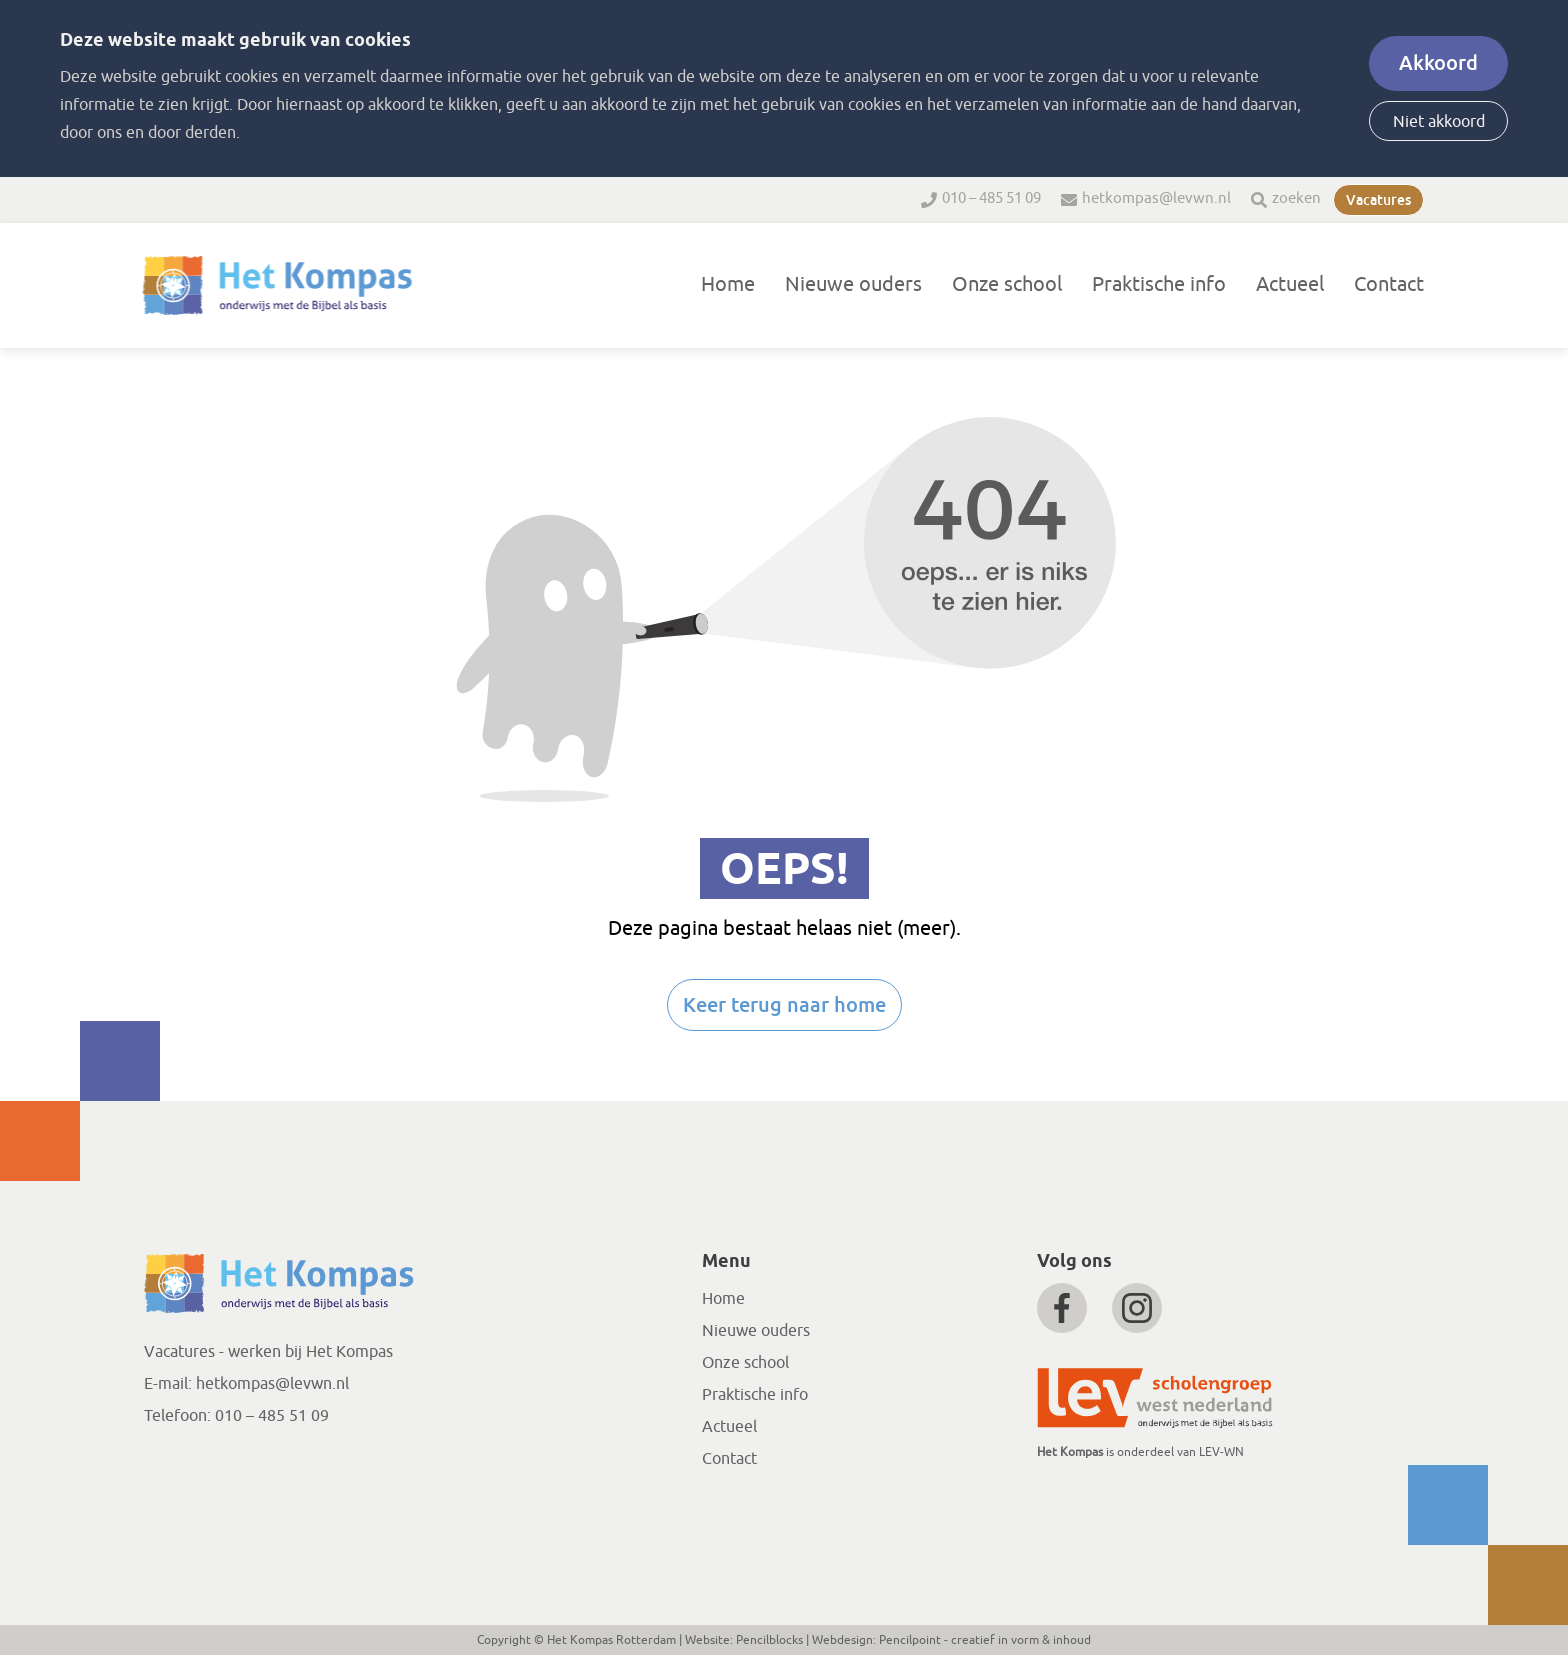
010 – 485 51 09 (991, 198)
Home (728, 284)
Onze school (1007, 284)
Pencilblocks (769, 1640)
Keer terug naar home (784, 1005)
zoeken (1296, 198)
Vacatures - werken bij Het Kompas (268, 1352)
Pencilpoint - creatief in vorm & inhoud (985, 1640)
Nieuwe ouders (853, 284)
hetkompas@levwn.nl (1156, 198)
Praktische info (1159, 284)
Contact (1389, 284)
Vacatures (1378, 200)
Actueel (1290, 284)
